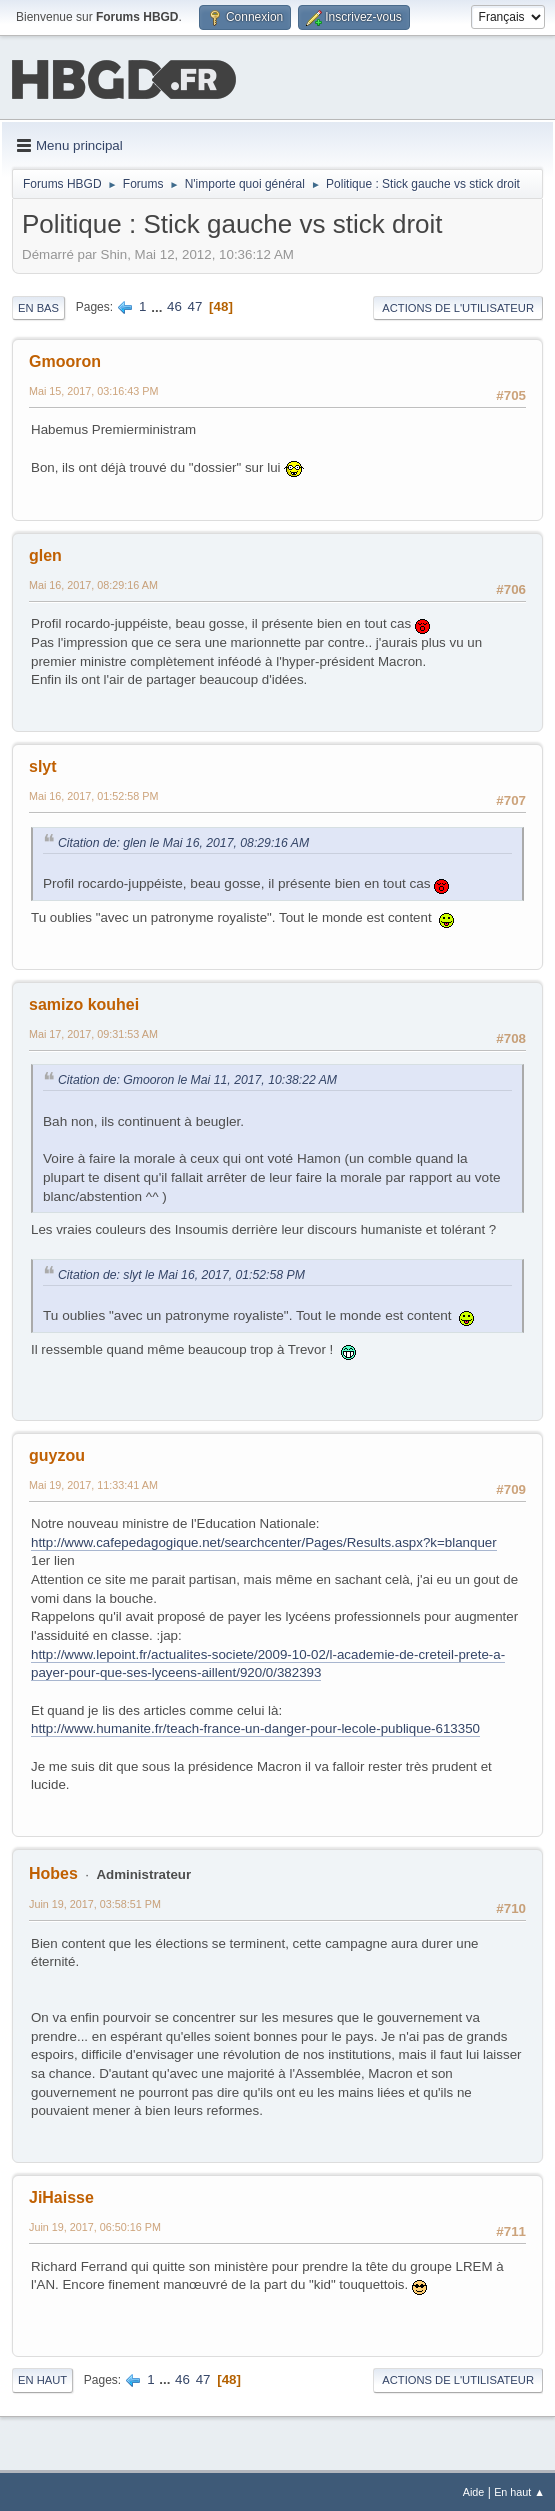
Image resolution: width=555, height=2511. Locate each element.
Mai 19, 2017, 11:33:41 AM (93, 1483)
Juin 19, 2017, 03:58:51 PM (95, 1902)
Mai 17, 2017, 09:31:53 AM (93, 1032)
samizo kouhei (84, 1002)
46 (174, 304)
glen (45, 553)
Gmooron (65, 359)
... (158, 304)
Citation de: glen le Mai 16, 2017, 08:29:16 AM (183, 841)
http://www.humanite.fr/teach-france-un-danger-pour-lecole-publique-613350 (255, 1726)
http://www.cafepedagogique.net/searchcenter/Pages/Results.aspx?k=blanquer (264, 1540)
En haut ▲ (519, 2490)
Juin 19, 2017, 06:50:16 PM (95, 2225)
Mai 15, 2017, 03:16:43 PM (93, 389)
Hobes (53, 1871)
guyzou (57, 1453)
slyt (43, 764)
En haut (42, 2378)
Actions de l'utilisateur (458, 306)
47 (195, 304)
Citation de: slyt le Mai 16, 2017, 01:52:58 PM (181, 1273)
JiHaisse (61, 2195)
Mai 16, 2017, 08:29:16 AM (93, 583)
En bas (38, 306)
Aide (474, 2490)
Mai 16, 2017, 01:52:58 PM (93, 794)
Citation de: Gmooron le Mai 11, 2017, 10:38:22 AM (197, 1078)
